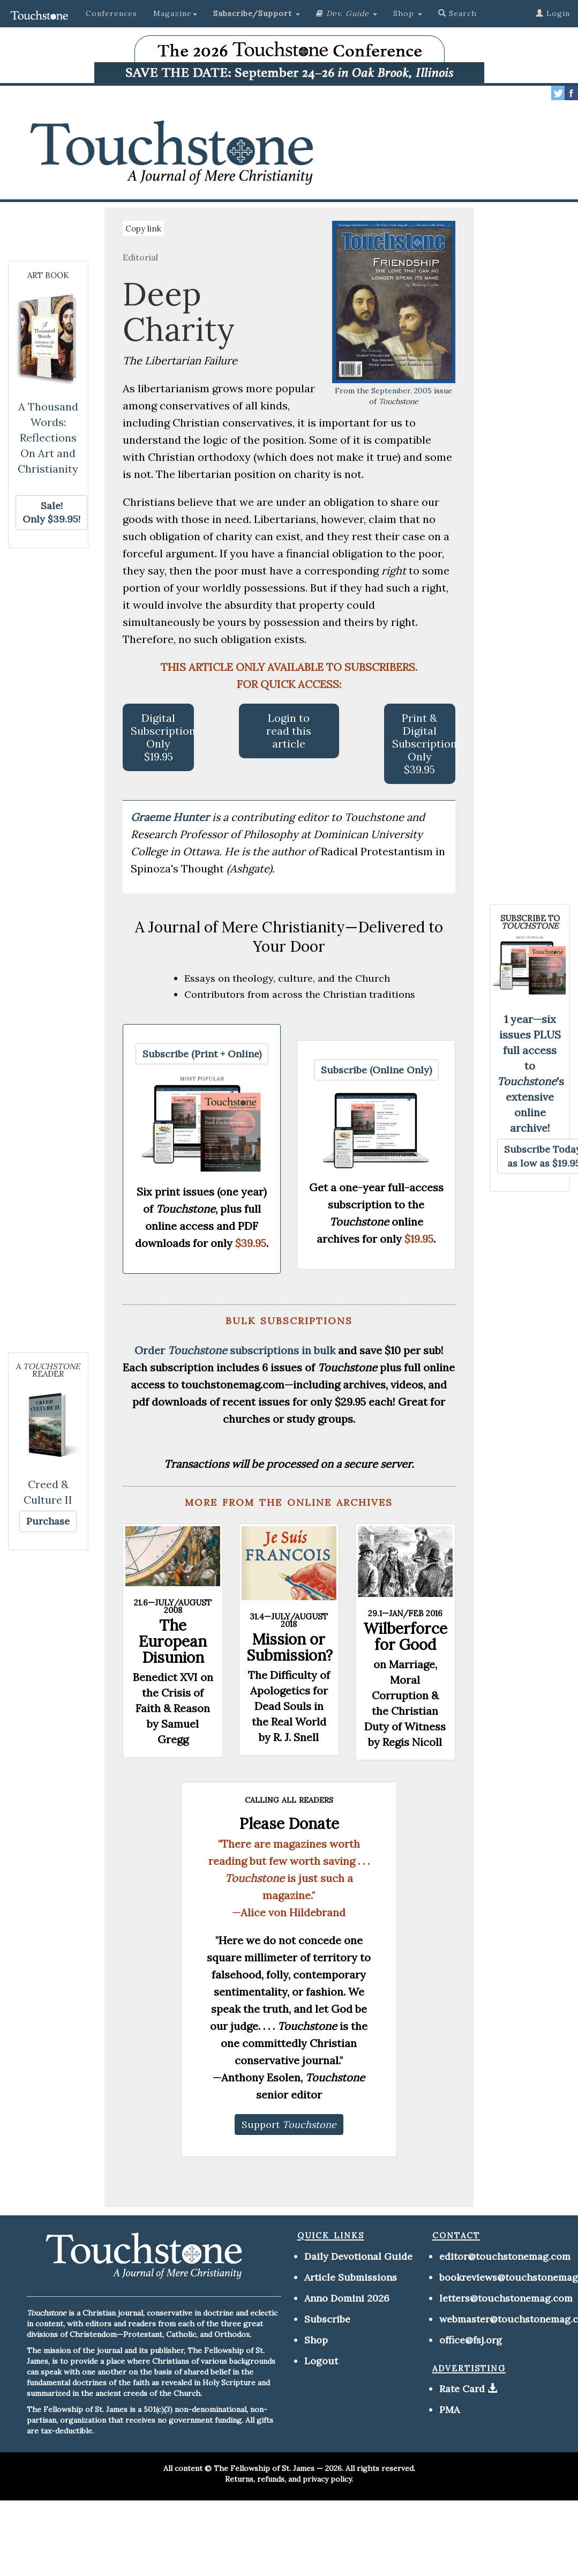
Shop (316, 2340)
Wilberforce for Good (405, 1636)
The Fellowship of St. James (264, 2468)
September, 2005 (401, 390)
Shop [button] (407, 13)
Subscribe (327, 2319)
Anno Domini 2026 (346, 2298)
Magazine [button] (175, 13)
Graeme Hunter (171, 817)
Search (457, 13)
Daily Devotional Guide (358, 2256)
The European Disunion (173, 1641)
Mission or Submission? (289, 1647)
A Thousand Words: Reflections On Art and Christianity (48, 437)
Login (553, 13)
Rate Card (462, 2389)
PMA (449, 2409)
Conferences (111, 13)
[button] (256, 13)
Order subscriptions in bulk (234, 1350)
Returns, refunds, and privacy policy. (289, 2479)
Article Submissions (350, 2277)
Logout (321, 2361)
